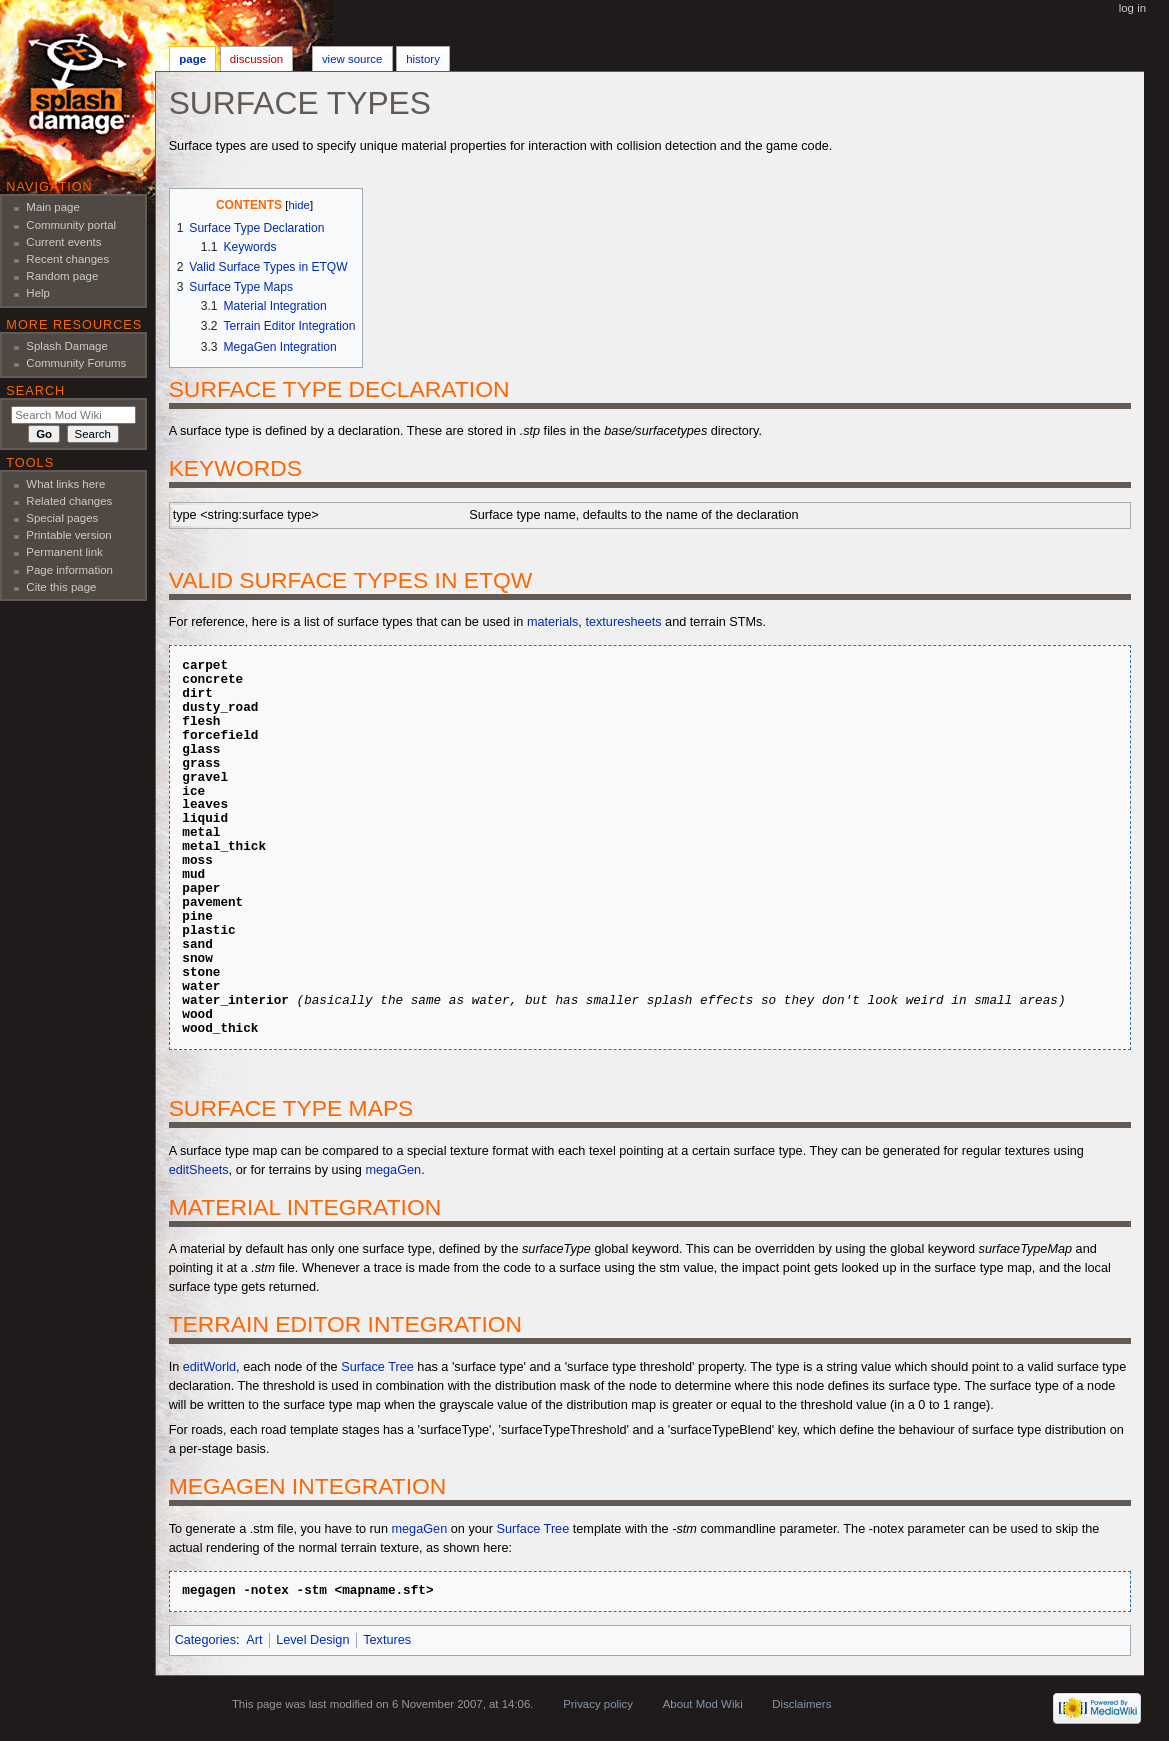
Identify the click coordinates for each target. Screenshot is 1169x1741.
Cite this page (61, 587)
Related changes (69, 501)
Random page (62, 276)
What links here (65, 484)
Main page (53, 207)
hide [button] (298, 205)
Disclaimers (801, 1704)
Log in (1132, 8)
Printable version (68, 535)
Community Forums (76, 363)
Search (35, 391)
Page (192, 59)
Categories (205, 1640)
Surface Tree (377, 1367)
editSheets (199, 1170)
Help (38, 293)
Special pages (62, 518)
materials (552, 622)
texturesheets (623, 622)
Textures (387, 1640)
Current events (63, 242)
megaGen (393, 1170)
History (423, 59)
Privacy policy (598, 1704)
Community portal (71, 225)
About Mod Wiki (703, 1704)
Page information (69, 570)
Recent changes (67, 259)
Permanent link (64, 552)
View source (352, 59)
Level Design (312, 1640)
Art (254, 1640)
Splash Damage (67, 346)
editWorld (209, 1367)
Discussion (256, 59)
